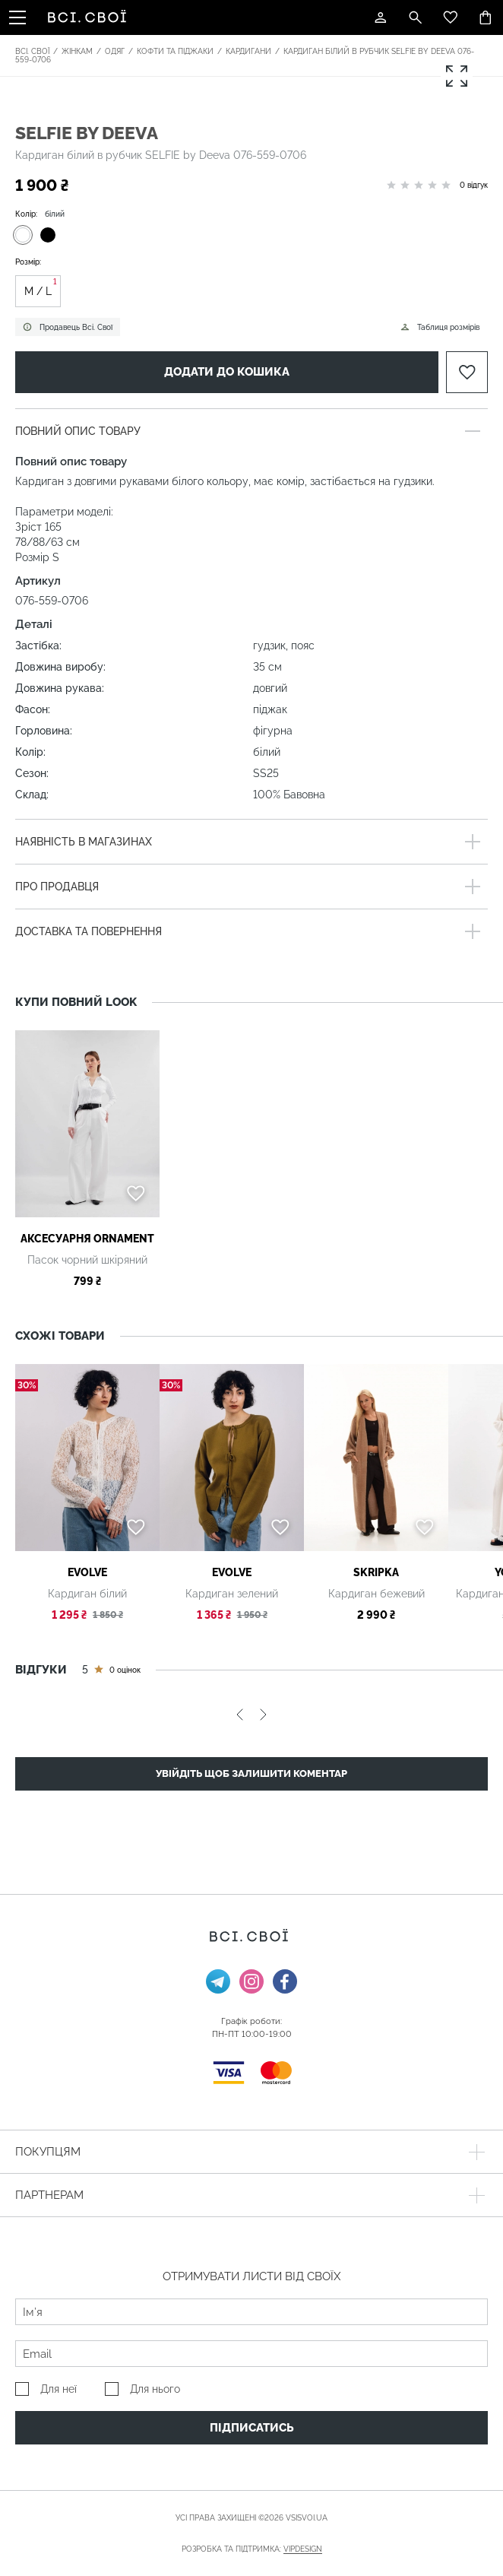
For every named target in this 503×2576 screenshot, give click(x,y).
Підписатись (252, 2428)
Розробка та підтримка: (252, 2549)
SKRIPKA (376, 1572)
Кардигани (248, 51)
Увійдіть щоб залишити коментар (251, 1773)
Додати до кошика (226, 372)
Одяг (115, 51)
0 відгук (474, 185)
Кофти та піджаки (175, 51)
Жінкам (77, 51)
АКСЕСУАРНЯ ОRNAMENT (87, 1238)
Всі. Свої (32, 51)
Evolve (87, 1572)
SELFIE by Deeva (86, 132)
